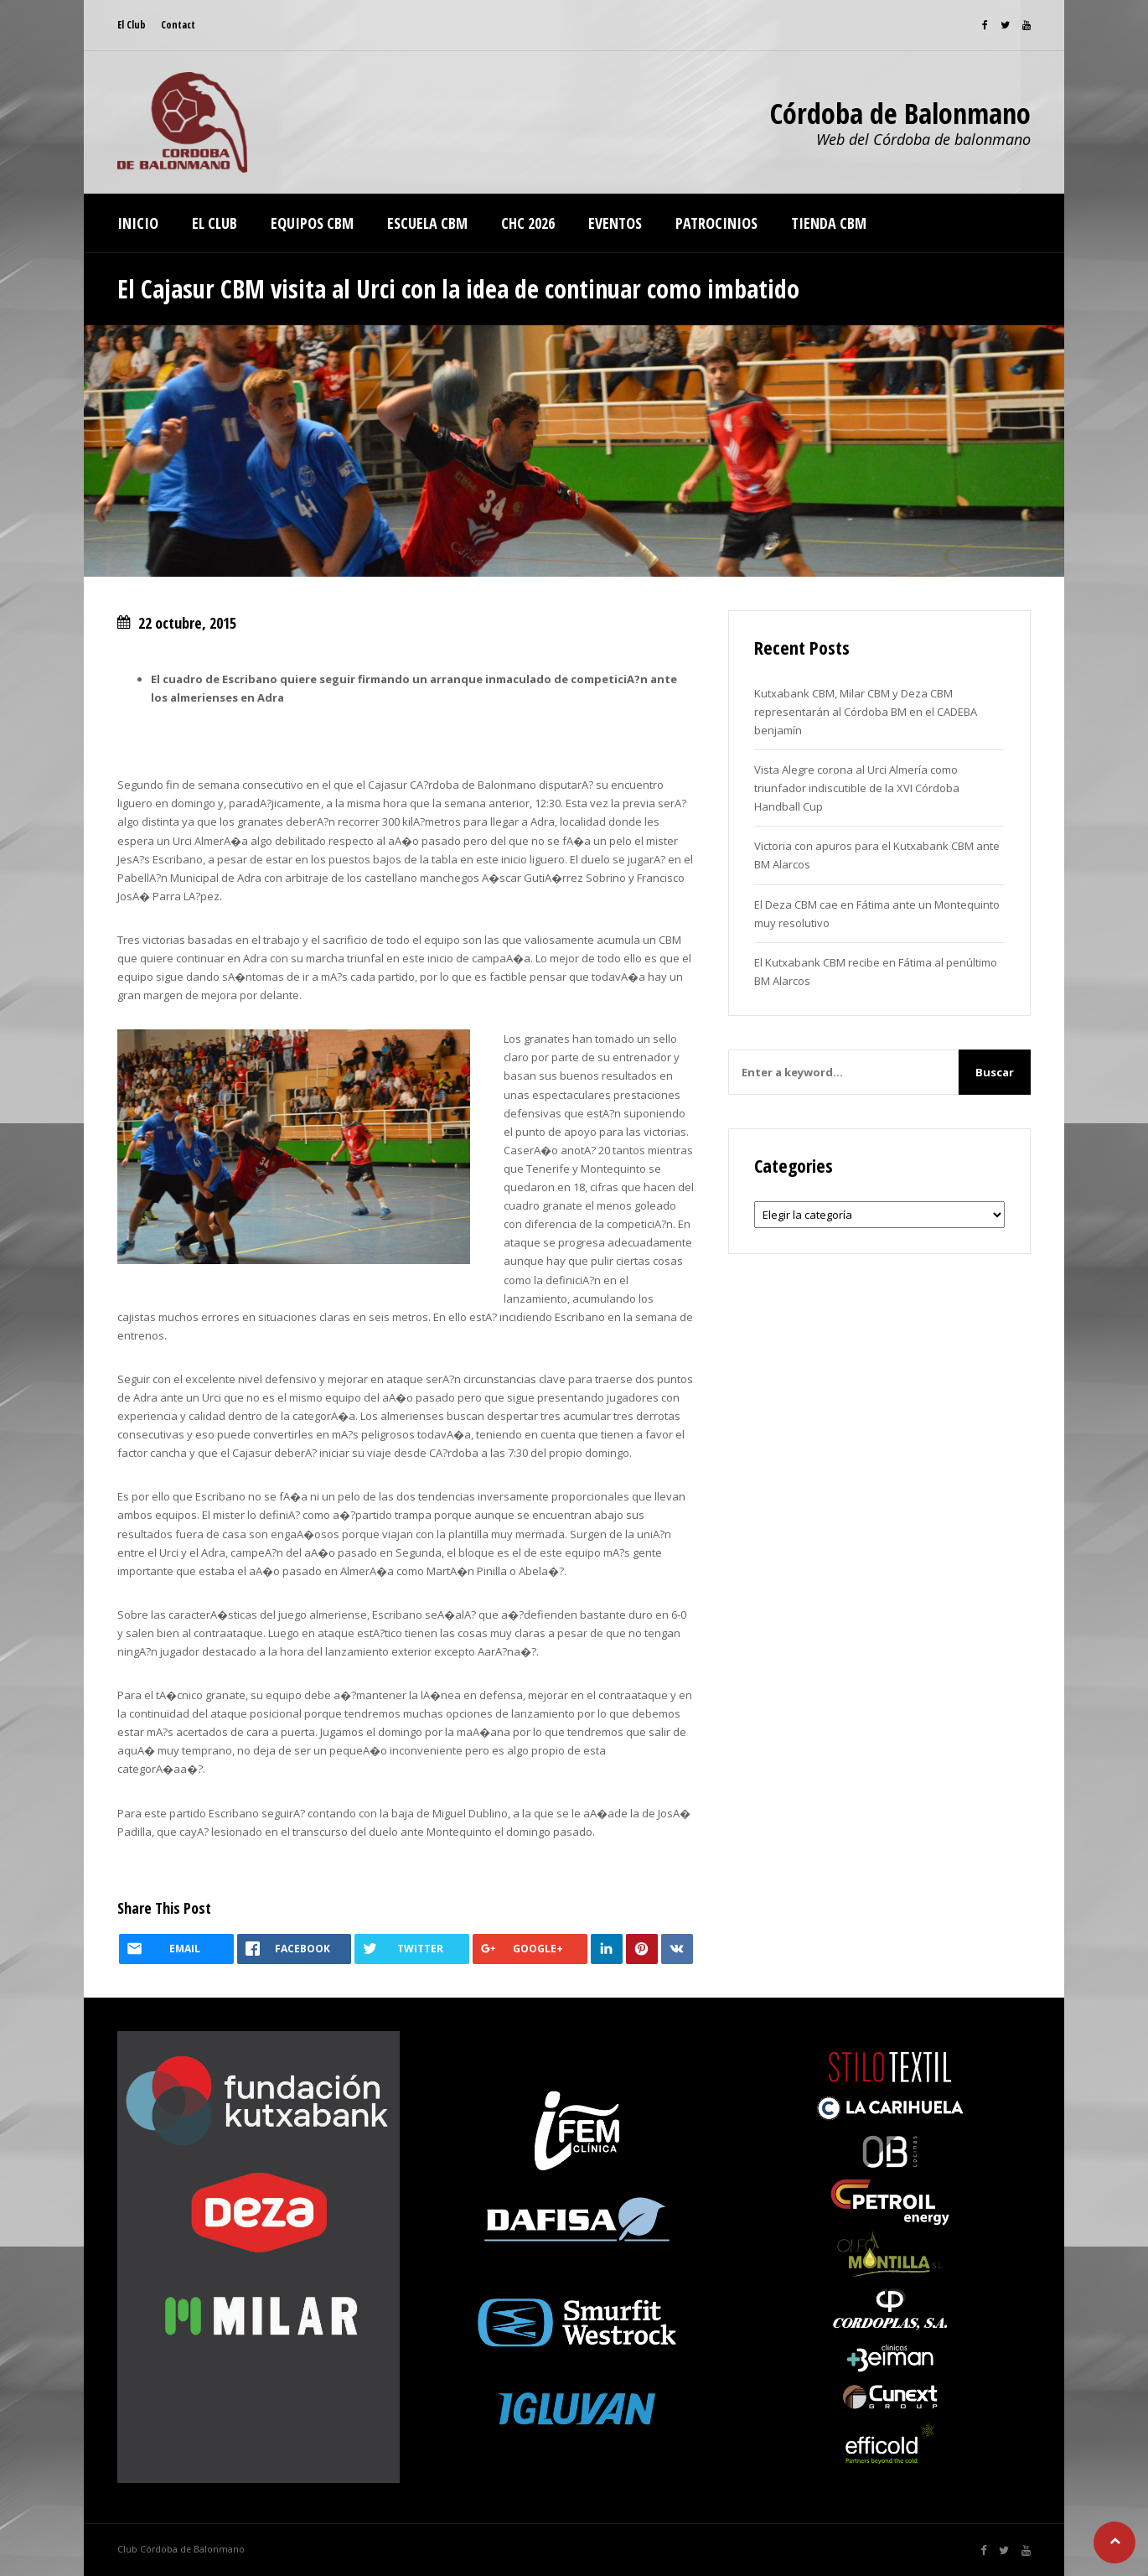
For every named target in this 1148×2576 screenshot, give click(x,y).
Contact (178, 25)
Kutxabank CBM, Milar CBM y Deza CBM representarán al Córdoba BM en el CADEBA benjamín (865, 712)
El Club (131, 25)
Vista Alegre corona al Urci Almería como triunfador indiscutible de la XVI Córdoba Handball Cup (856, 788)
